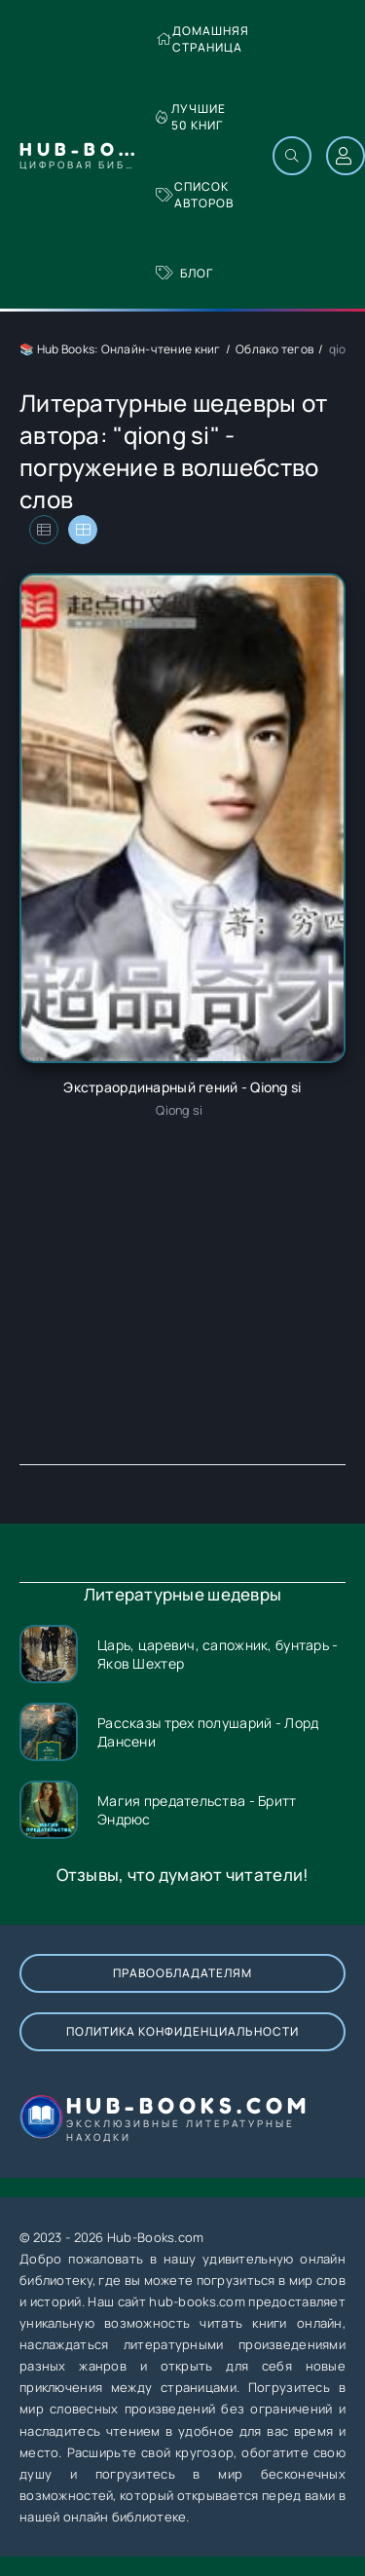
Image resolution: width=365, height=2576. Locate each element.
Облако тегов (274, 349)
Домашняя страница (202, 38)
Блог (184, 273)
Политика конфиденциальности (182, 2031)
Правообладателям (182, 1973)
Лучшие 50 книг (191, 116)
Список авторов (195, 194)
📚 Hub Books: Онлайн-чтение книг (120, 349)
